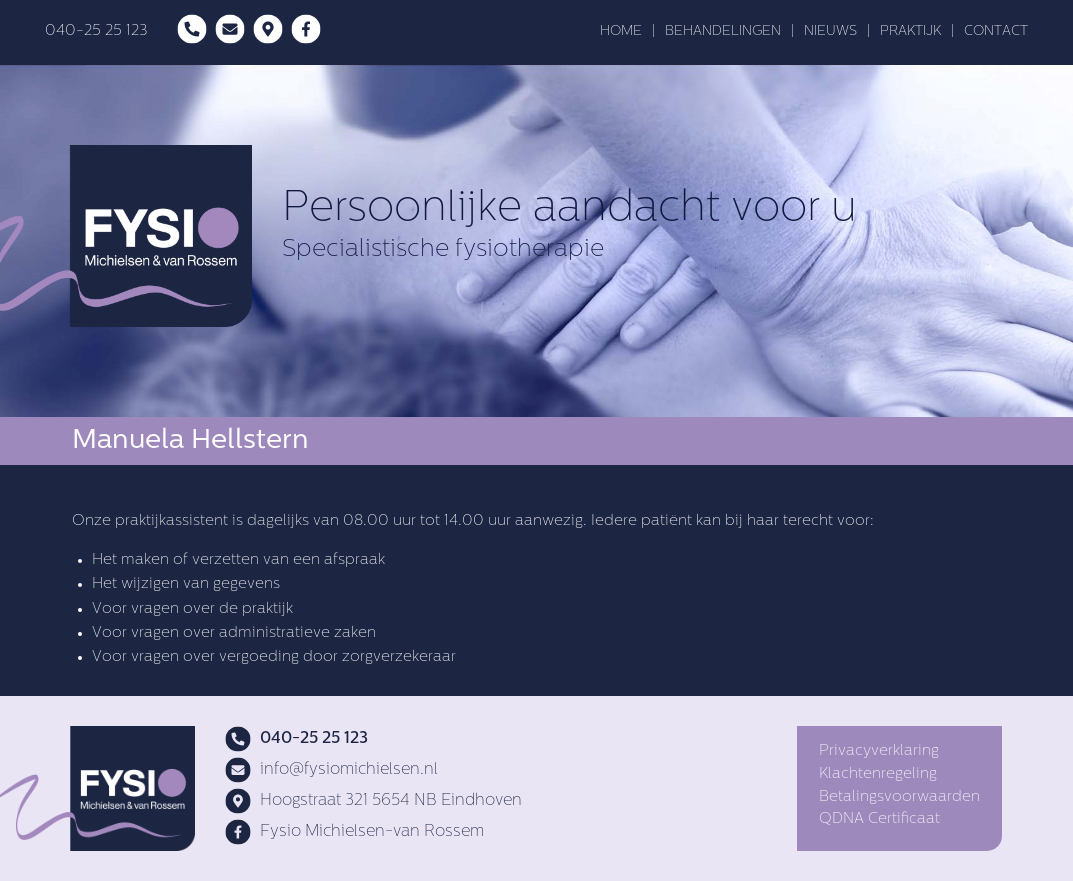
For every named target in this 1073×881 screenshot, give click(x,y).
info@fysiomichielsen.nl (331, 770)
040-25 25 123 (96, 31)
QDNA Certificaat (879, 819)
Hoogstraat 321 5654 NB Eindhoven (373, 801)
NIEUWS (830, 31)
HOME (621, 31)
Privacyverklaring (879, 751)
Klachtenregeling (878, 774)
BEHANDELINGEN (723, 31)
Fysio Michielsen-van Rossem (354, 832)
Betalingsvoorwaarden (899, 797)
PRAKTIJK (910, 31)
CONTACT (996, 31)
